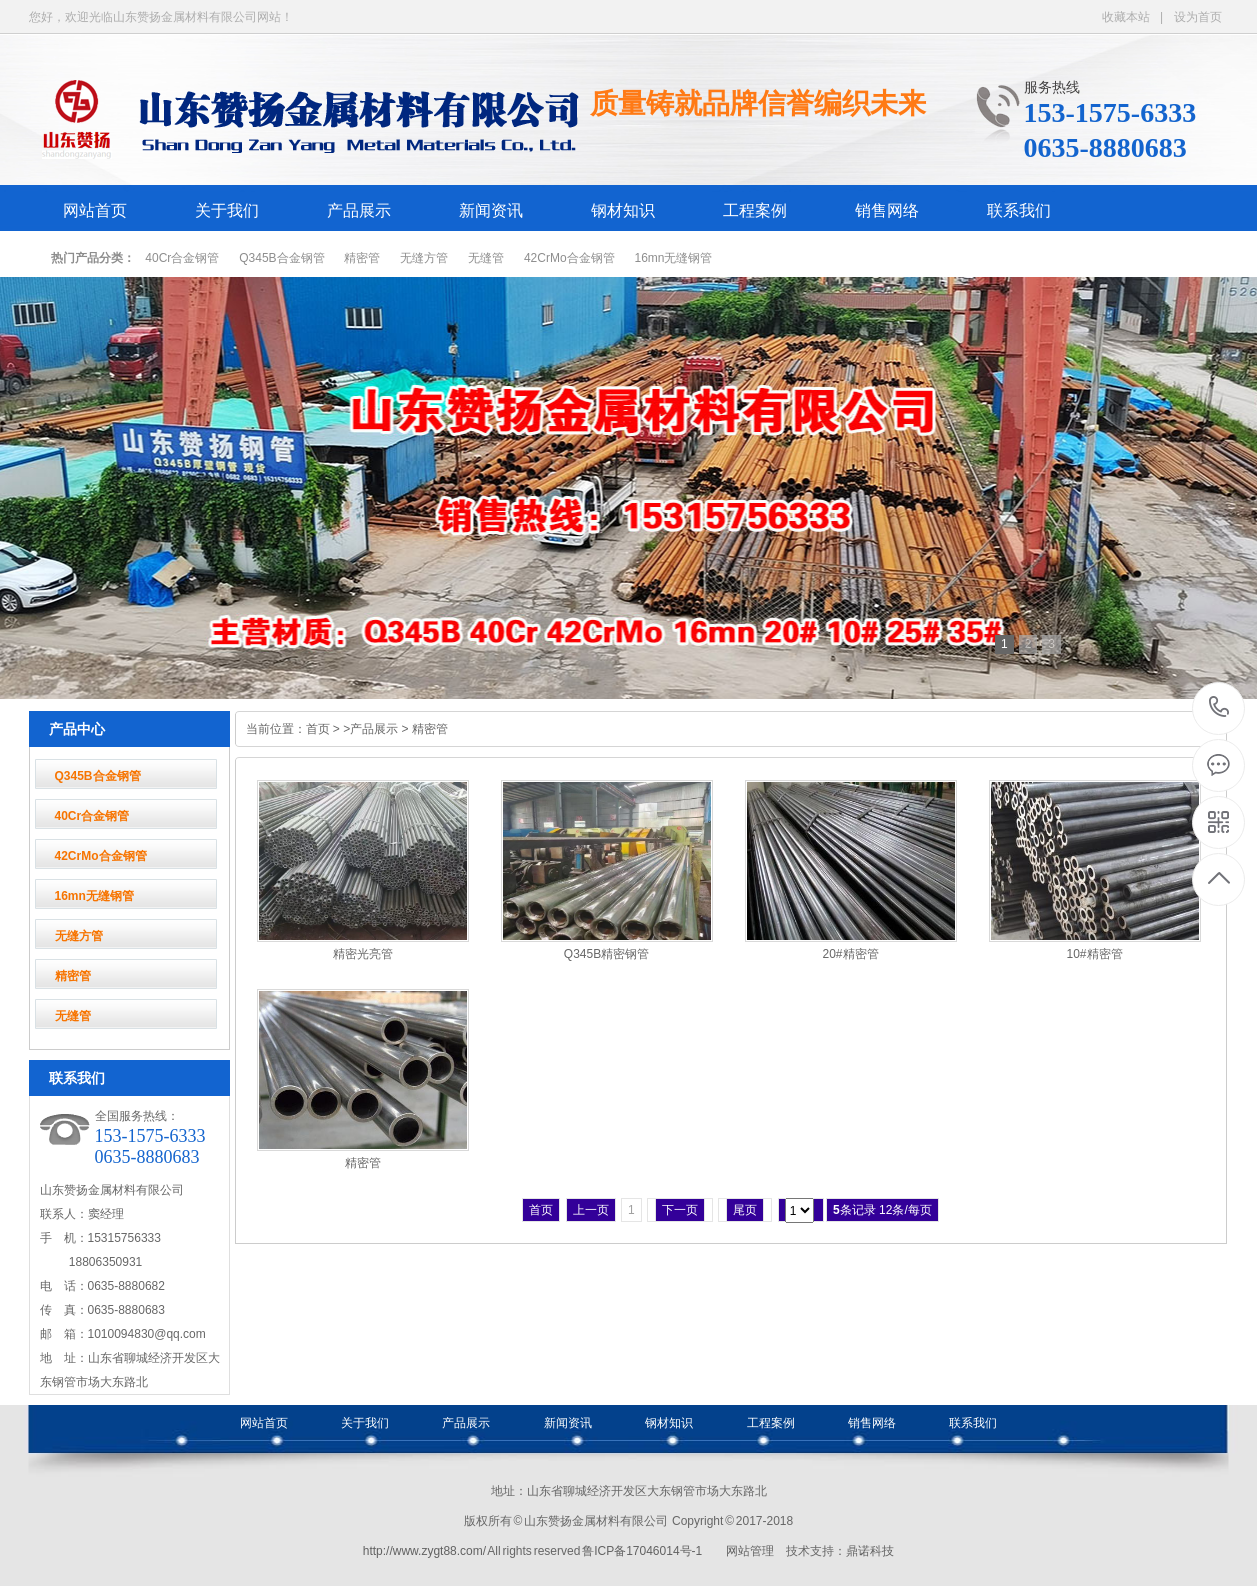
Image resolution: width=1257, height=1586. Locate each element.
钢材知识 (623, 210)
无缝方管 (424, 258)
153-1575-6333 (1219, 708)
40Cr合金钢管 (182, 258)
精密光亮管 (363, 954)
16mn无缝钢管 (673, 258)
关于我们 (227, 210)
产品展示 (359, 210)
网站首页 (95, 210)
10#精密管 (1094, 954)
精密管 (362, 258)
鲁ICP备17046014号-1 (642, 1551)
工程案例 (755, 210)
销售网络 (887, 210)
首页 (318, 729)
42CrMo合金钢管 (569, 258)
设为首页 (1198, 17)
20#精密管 (850, 954)
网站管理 (750, 1551)
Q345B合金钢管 (281, 258)
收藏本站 (1126, 17)
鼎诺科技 (870, 1551)
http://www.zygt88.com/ (424, 1551)
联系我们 (1019, 210)
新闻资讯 (491, 210)
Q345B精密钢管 (606, 954)
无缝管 (486, 258)
